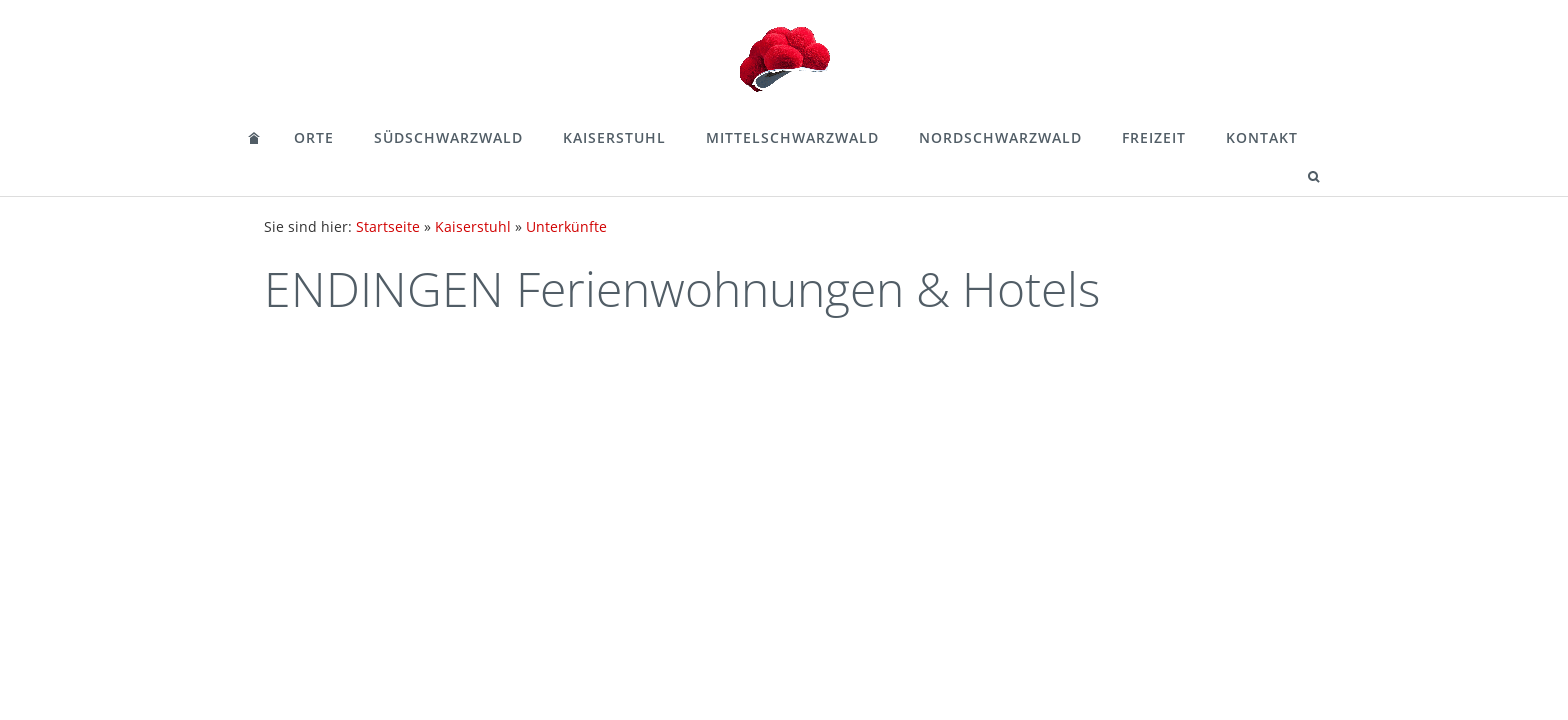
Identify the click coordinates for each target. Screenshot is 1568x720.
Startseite (388, 226)
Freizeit (1154, 137)
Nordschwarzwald (1000, 137)
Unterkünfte (566, 226)
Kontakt (1262, 137)
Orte (314, 137)
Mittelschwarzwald (792, 137)
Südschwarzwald (448, 137)
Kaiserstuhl (614, 137)
